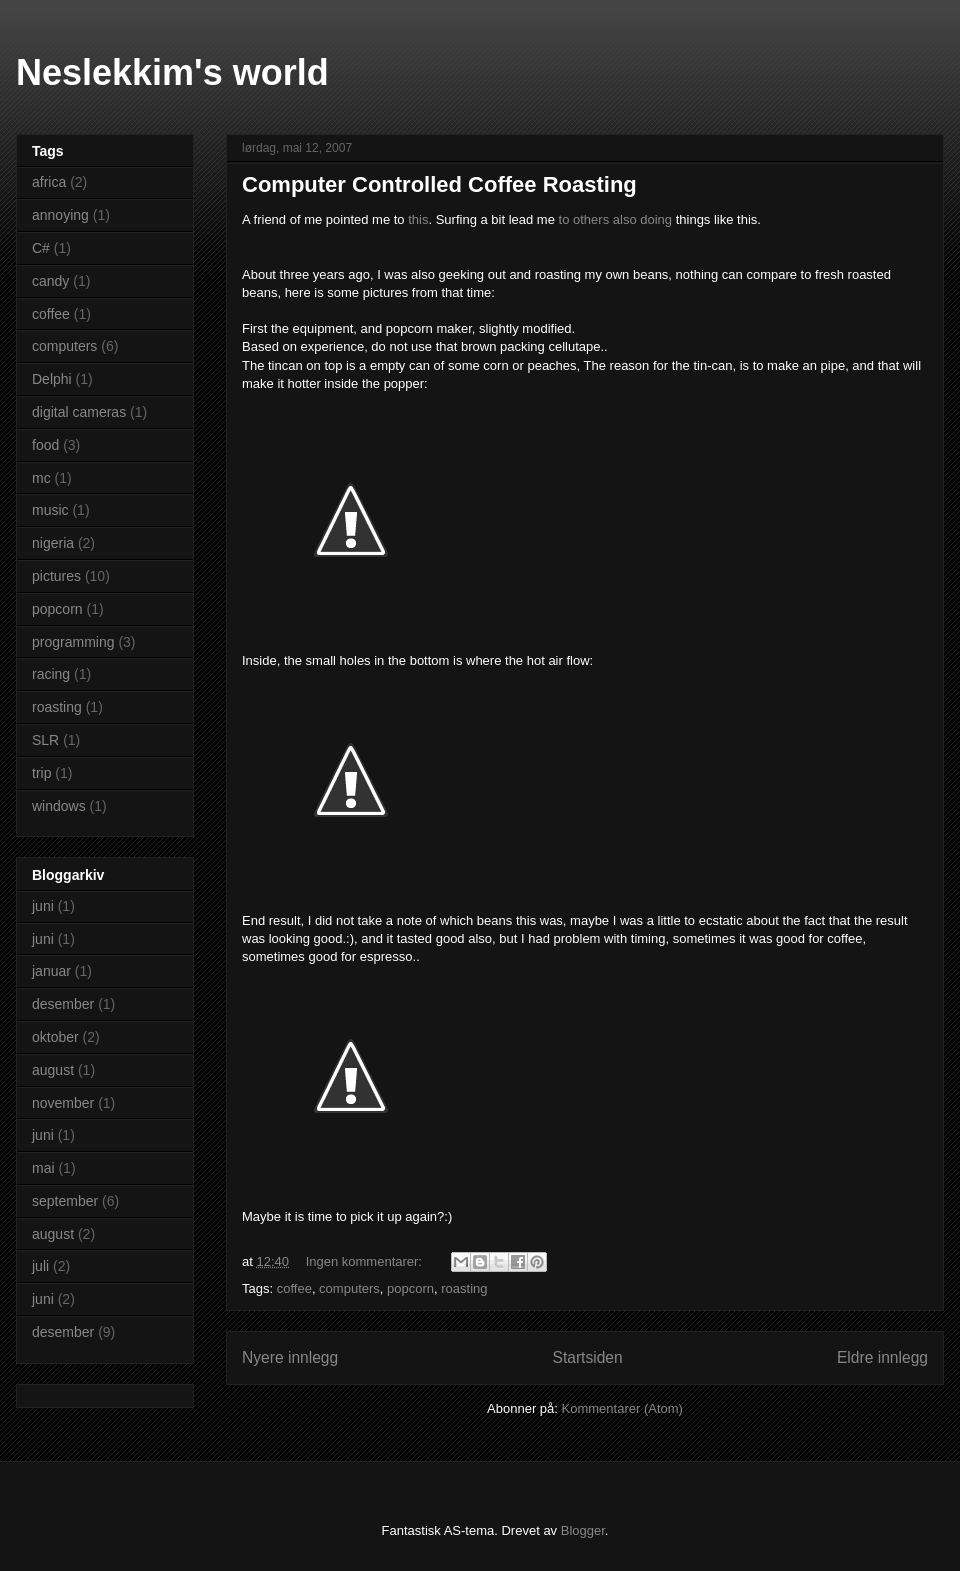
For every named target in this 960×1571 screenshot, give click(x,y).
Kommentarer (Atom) (622, 1408)
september (65, 1201)
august (53, 1070)
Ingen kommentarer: (366, 1261)
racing (51, 674)
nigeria (53, 543)
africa (49, 182)
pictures (56, 576)
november (63, 1103)
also (625, 219)
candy (50, 281)
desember (63, 1004)
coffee (294, 1288)
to (564, 219)
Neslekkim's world (172, 72)
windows (59, 806)
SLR (45, 740)
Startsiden (587, 1357)
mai (43, 1168)
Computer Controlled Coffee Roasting (439, 184)
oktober (55, 1037)
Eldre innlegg (882, 1357)
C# (41, 248)
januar (51, 971)
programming (73, 642)
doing (656, 219)
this (418, 219)
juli (40, 1266)
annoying (60, 215)
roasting (464, 1288)
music (50, 510)
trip (41, 773)
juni (43, 906)
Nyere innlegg (290, 1357)
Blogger (583, 1530)
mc (41, 478)
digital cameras (79, 412)
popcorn (410, 1288)
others (591, 219)
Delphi (52, 379)
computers (349, 1288)
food (45, 445)
